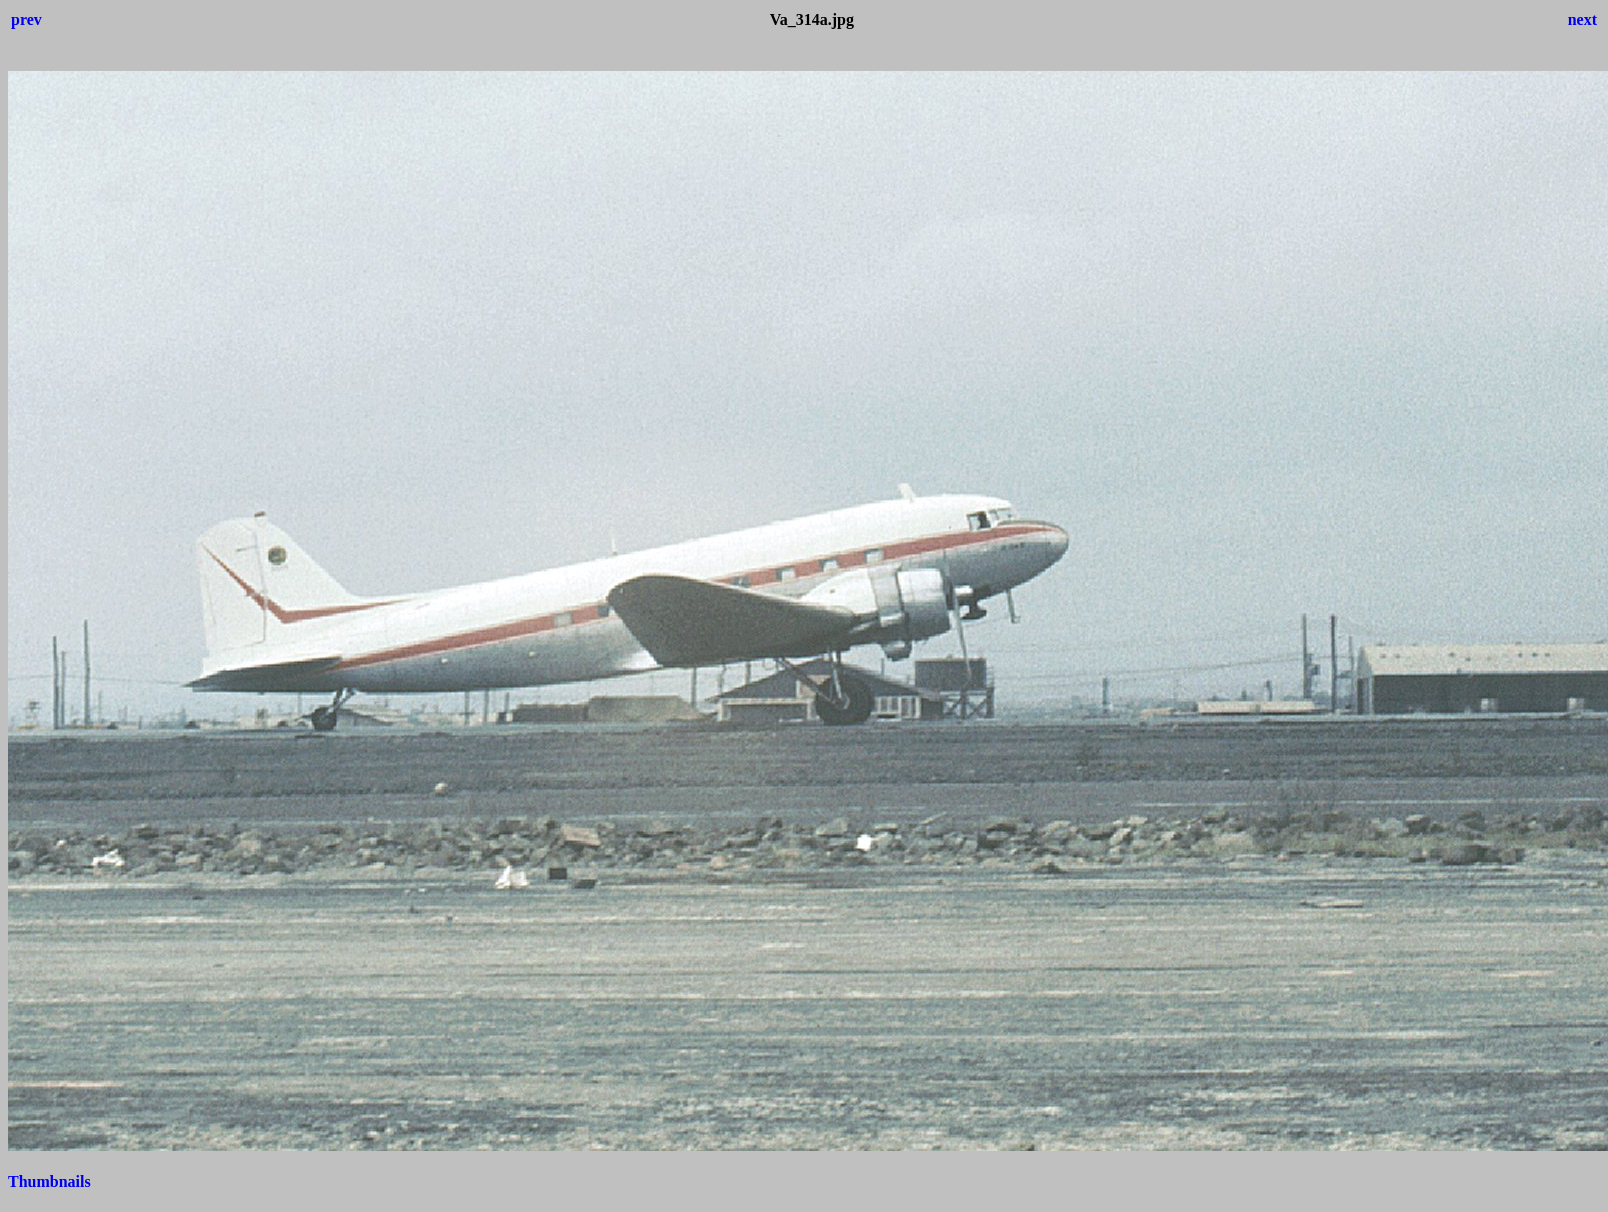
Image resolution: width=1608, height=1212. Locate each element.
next (1582, 19)
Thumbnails (49, 1181)
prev (26, 19)
